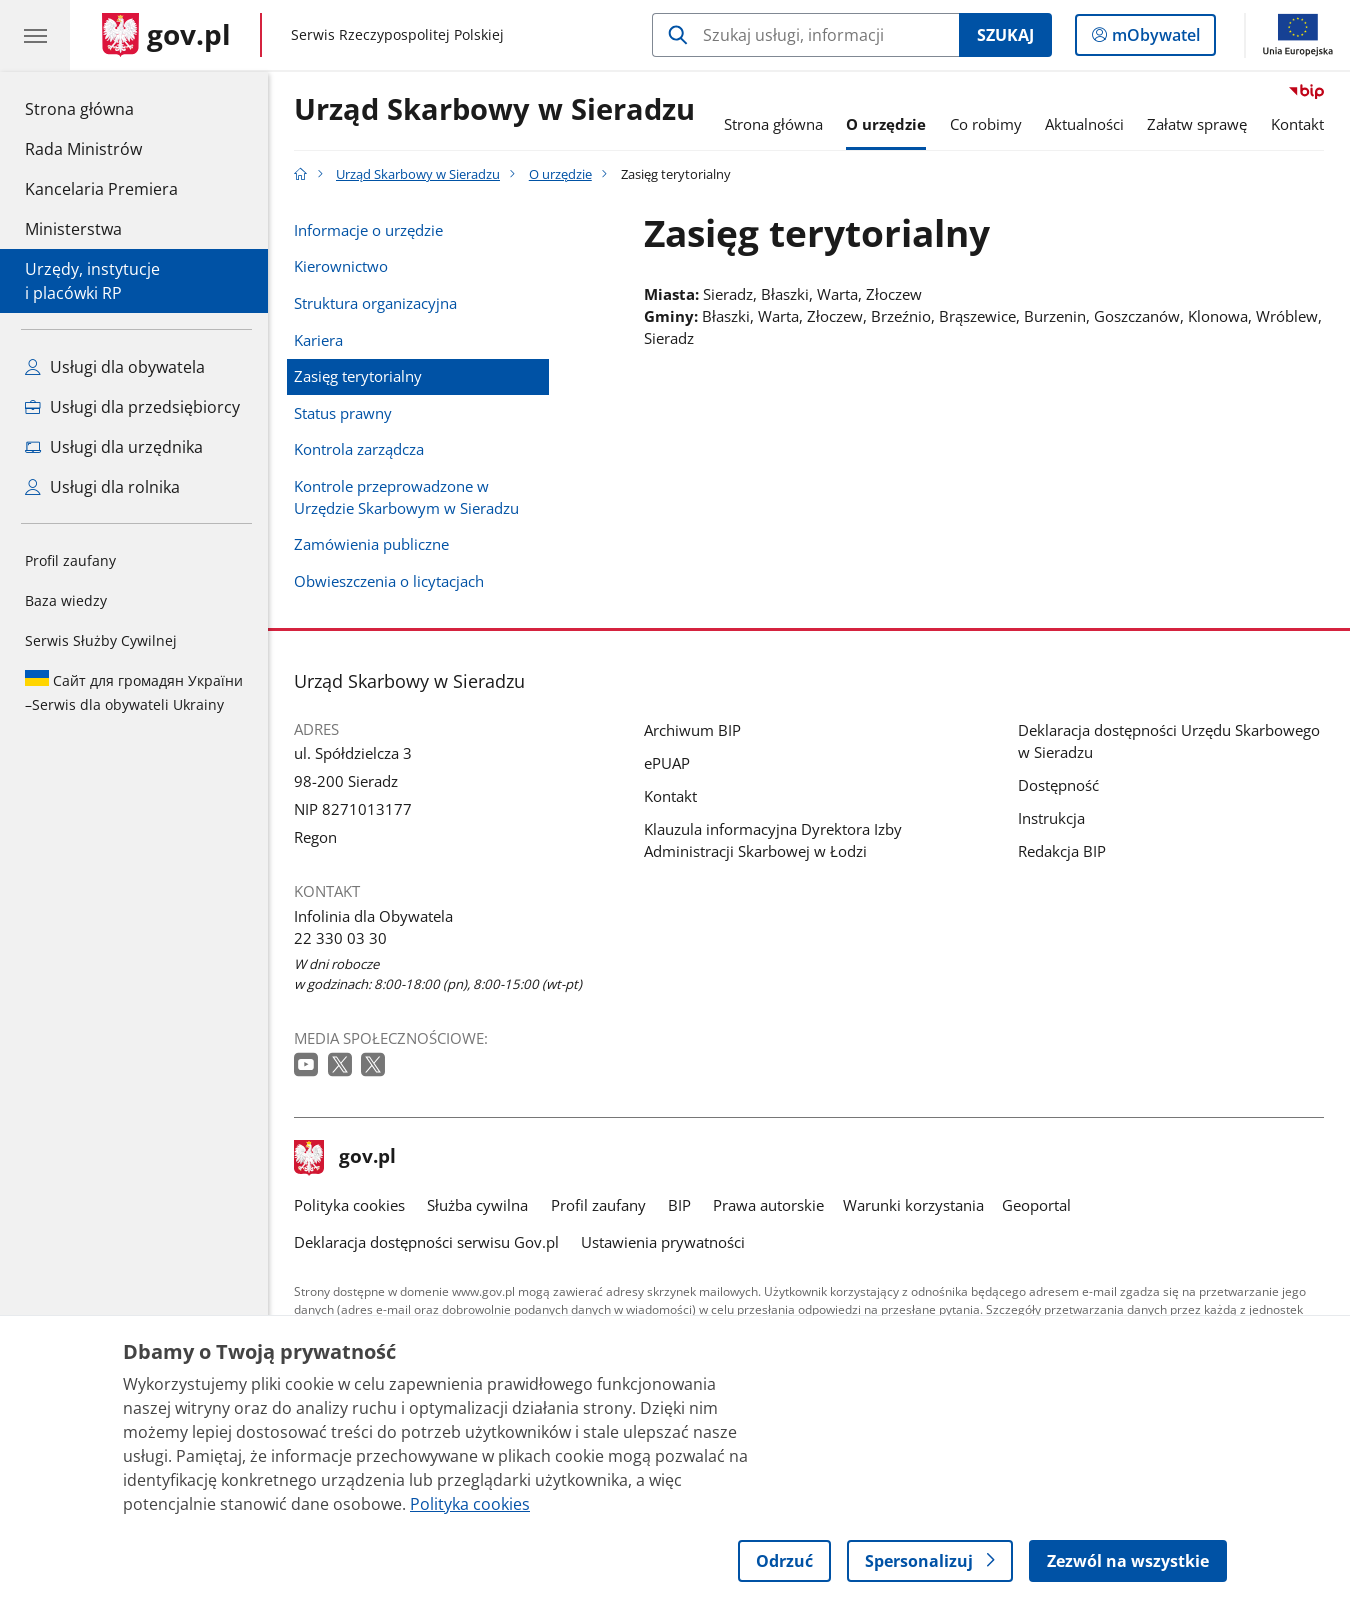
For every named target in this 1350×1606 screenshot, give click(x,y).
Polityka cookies (349, 1205)
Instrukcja (1051, 818)
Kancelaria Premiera (101, 189)
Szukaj (1005, 35)
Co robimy (986, 124)
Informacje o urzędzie (368, 230)
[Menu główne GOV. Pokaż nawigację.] (35, 35)
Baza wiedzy (66, 600)
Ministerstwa (73, 229)
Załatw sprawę (1197, 124)
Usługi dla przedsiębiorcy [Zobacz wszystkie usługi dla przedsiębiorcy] (132, 407)
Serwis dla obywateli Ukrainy (134, 692)
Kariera (318, 340)
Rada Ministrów (83, 149)
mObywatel (1154, 39)
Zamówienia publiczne (371, 544)
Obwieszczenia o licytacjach (389, 581)
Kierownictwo (341, 266)
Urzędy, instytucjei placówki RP (92, 281)
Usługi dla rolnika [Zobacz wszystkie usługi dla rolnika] (102, 487)
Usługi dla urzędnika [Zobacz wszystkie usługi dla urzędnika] (114, 447)
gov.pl (345, 1158)
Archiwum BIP (692, 730)
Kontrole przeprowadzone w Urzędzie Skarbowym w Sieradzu (406, 497)
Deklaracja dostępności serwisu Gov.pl (426, 1242)
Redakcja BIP (1062, 851)
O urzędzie (886, 124)
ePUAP (667, 763)
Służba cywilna (477, 1205)
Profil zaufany (70, 560)
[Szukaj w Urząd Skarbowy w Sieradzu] (805, 35)
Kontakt (1297, 124)
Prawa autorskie (768, 1205)
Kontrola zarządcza (359, 449)
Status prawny (343, 413)
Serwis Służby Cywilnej (101, 640)
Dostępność (1058, 785)
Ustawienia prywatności (663, 1242)
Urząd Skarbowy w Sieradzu (494, 110)
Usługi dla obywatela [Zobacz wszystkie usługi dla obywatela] (115, 367)
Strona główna (101, 108)
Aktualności (1084, 124)
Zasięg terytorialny (358, 376)
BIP (679, 1205)
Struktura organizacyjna (375, 303)
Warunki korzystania (913, 1205)
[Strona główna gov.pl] (166, 35)
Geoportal (1036, 1205)
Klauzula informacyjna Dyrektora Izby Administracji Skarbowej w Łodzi (773, 840)
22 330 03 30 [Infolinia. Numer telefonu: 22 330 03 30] (340, 938)
